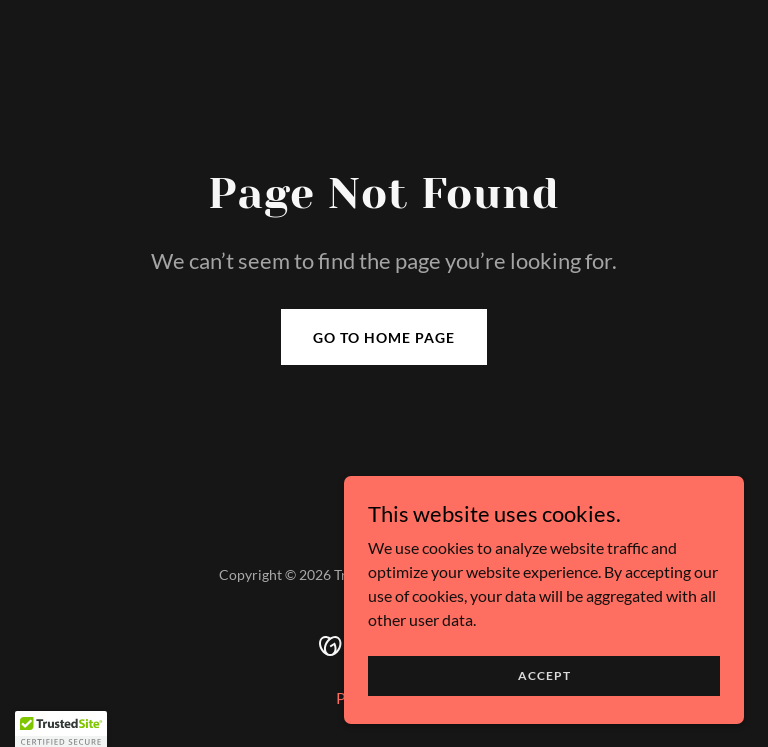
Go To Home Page (384, 337)
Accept (544, 675)
